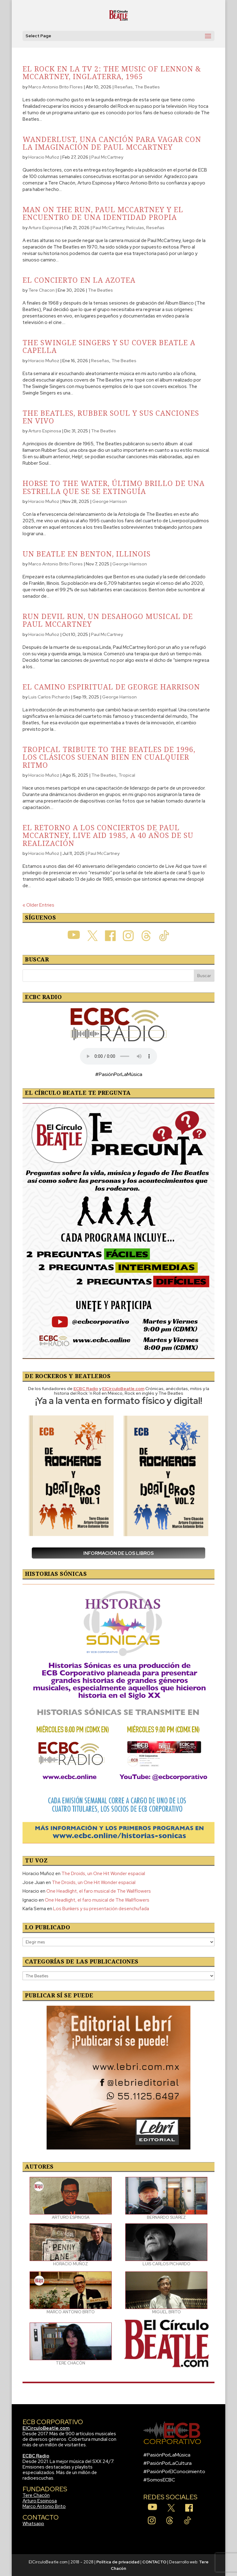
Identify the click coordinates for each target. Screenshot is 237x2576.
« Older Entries (38, 905)
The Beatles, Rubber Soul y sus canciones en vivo (111, 417)
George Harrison (109, 501)
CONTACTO (154, 2562)
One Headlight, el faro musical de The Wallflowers (98, 1891)
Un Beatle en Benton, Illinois (87, 554)
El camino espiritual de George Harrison (111, 687)
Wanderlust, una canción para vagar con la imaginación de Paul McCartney (112, 143)
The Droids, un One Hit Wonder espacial (103, 1873)
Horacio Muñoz (43, 157)
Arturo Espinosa (44, 227)
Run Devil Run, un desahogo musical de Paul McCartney (108, 620)
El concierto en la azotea (79, 280)
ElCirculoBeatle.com (46, 2428)
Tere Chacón (36, 2495)
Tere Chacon (41, 290)
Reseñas (123, 87)
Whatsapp (33, 2524)
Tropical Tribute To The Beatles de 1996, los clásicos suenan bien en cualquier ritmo (109, 757)
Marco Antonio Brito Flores (55, 87)
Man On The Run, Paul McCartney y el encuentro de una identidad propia (103, 213)
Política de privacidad (117, 2562)
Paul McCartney (107, 157)
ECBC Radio (36, 2456)
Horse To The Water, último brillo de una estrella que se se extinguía (114, 487)
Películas (135, 227)
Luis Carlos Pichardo (49, 697)
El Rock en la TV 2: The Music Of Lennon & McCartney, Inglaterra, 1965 (112, 72)
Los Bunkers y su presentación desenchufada (101, 1909)
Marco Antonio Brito (44, 2506)
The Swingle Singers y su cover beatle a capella (109, 346)
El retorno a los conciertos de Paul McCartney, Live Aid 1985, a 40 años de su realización (108, 835)
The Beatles (147, 87)
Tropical (126, 775)
